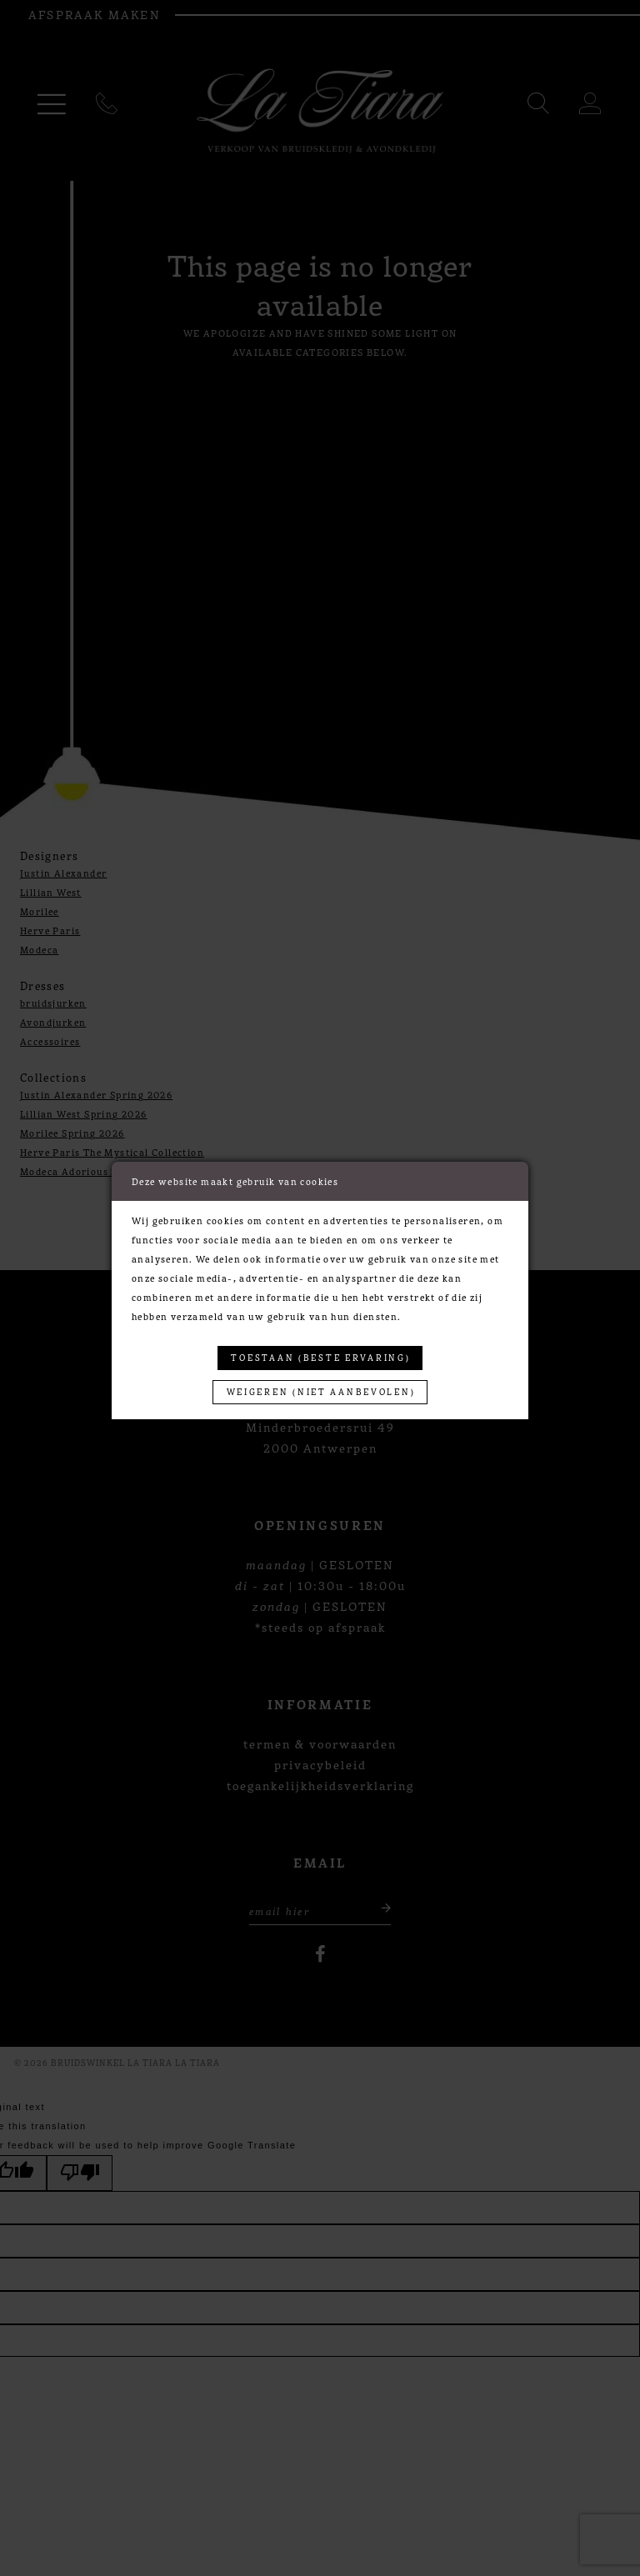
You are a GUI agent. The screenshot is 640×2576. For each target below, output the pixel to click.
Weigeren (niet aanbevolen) (320, 1391)
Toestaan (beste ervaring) (320, 1357)
